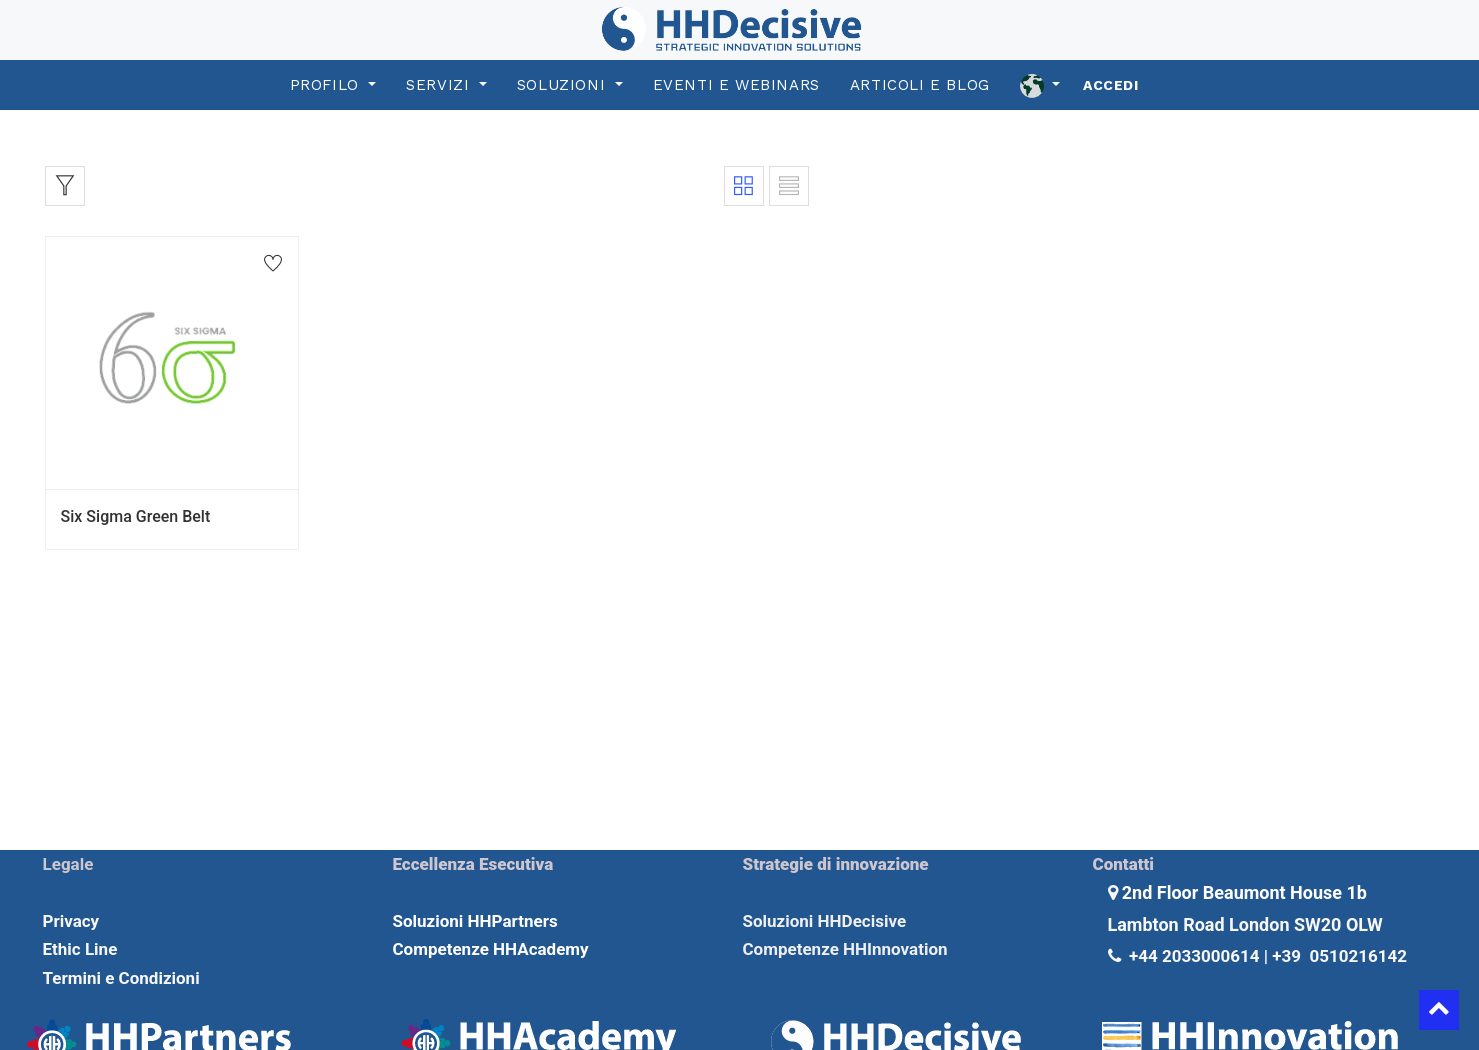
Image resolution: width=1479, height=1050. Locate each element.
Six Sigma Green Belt (136, 516)
